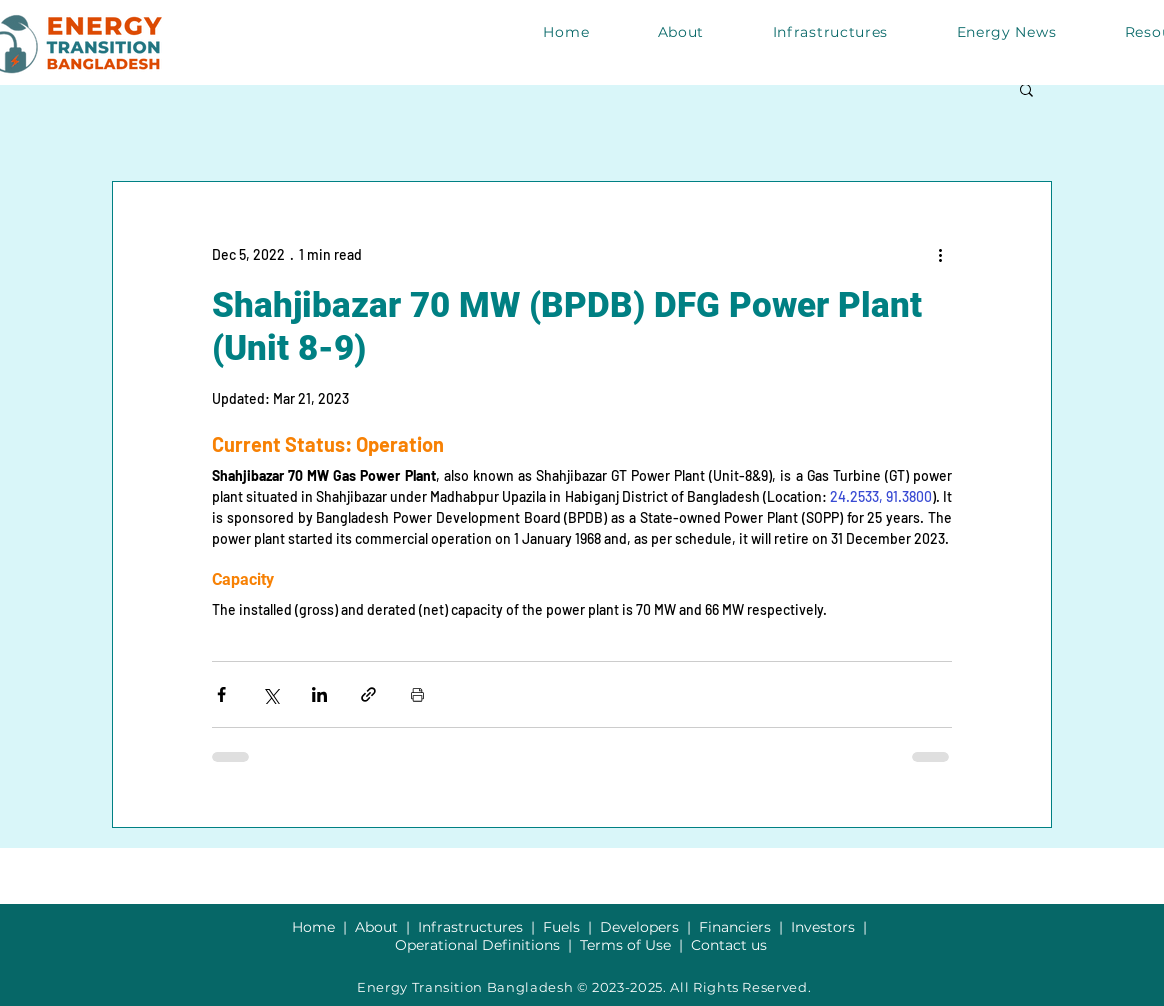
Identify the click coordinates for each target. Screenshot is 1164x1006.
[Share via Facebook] (221, 694)
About (380, 927)
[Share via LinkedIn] (319, 694)
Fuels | (571, 927)
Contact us (729, 945)
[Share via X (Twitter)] (270, 694)
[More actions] (940, 254)
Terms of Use (625, 945)
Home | (323, 927)
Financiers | (745, 927)
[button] (1026, 89)
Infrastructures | (480, 927)
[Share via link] (368, 694)
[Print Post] (417, 694)
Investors (825, 927)
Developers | (649, 927)
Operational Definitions (479, 945)
